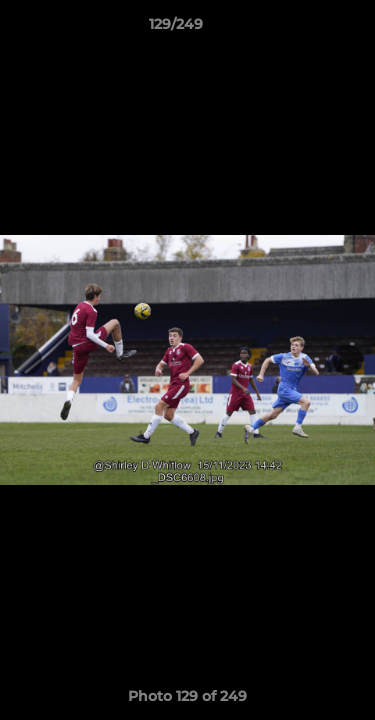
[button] (303, 29)
